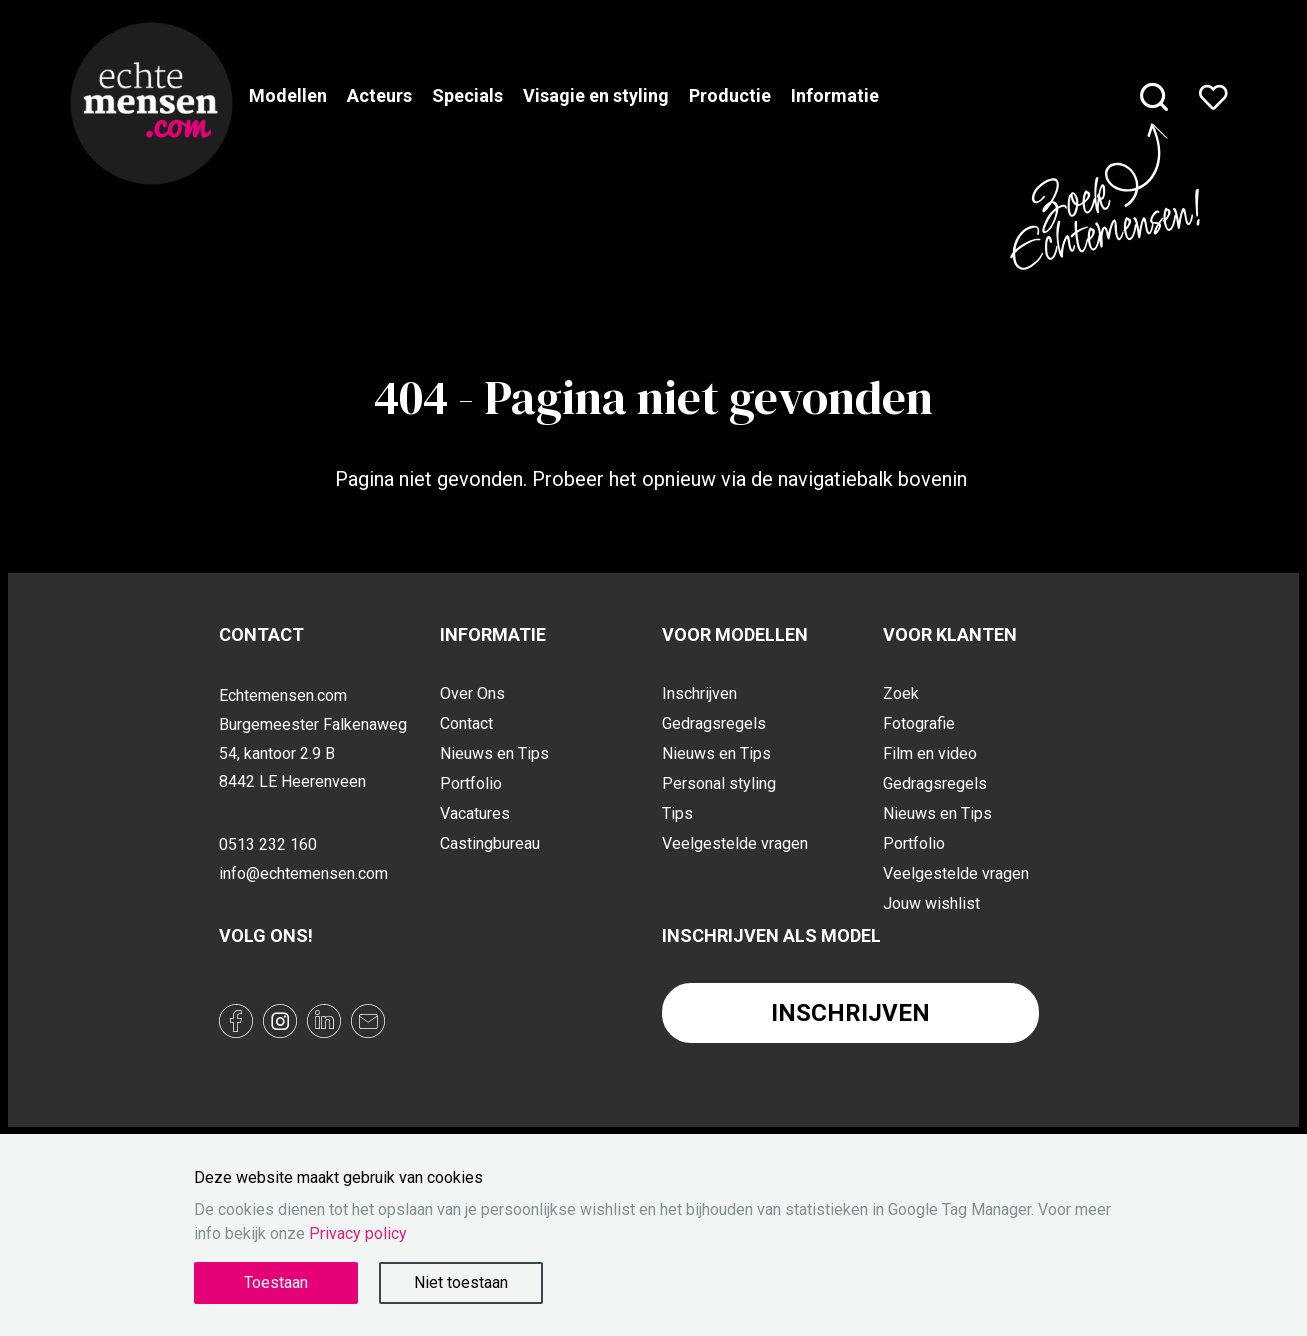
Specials (467, 95)
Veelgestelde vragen (735, 843)
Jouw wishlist (931, 903)
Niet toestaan (461, 1282)
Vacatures (475, 813)
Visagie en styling (596, 95)
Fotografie (919, 723)
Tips (677, 813)
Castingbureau (490, 843)
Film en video (930, 753)
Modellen (288, 95)
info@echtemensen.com (303, 873)
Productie (730, 95)
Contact (466, 723)
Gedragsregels (714, 723)
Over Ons (472, 693)
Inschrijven (699, 693)
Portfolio (471, 783)
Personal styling (719, 783)
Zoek (901, 693)
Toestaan (276, 1282)
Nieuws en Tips (494, 753)
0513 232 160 (268, 844)
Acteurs (379, 95)
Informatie (835, 95)
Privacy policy (358, 1233)
